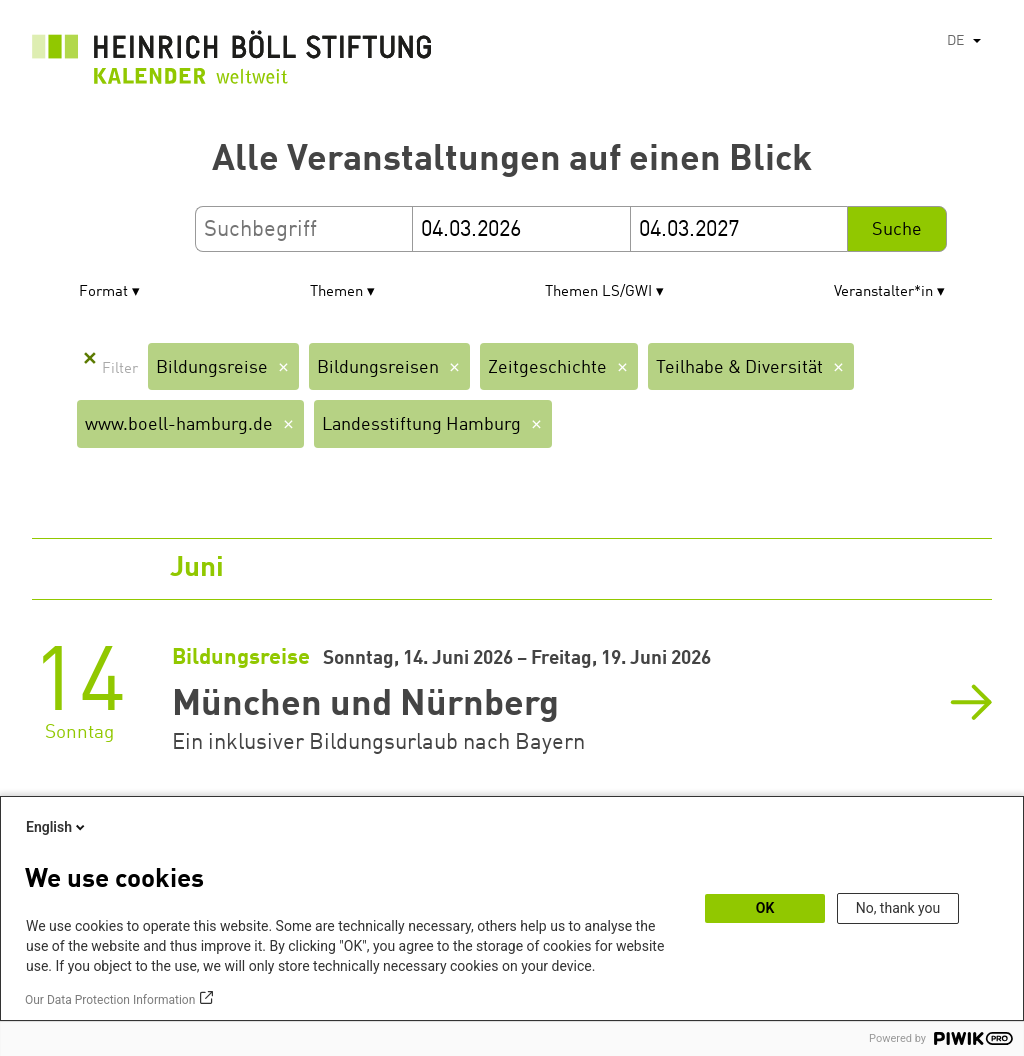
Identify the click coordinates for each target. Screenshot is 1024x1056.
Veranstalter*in (883, 292)
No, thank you (898, 908)
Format (103, 292)
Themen (336, 292)
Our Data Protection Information (110, 1000)
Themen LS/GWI (598, 292)
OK (765, 908)
